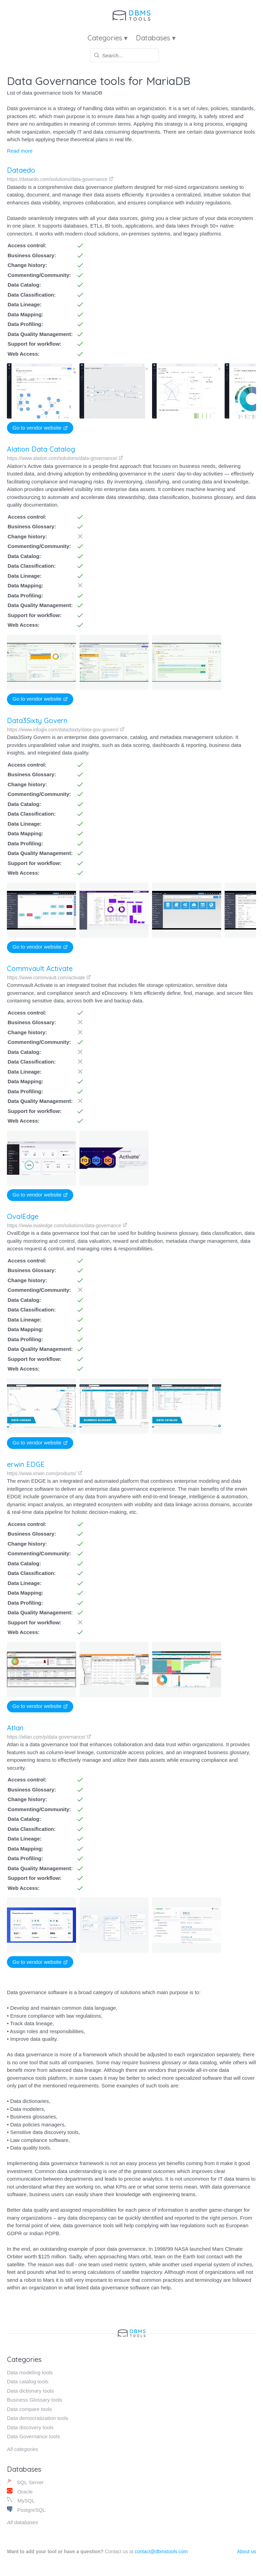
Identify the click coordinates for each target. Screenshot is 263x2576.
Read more (19, 151)
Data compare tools (29, 2409)
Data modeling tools (30, 2372)
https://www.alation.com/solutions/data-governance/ (65, 458)
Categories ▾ (107, 37)
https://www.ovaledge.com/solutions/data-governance (67, 1225)
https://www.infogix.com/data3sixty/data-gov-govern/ (65, 729)
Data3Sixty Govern (37, 720)
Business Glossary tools (34, 2400)
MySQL (21, 2500)
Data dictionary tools (30, 2391)
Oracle (19, 2491)
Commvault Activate (40, 968)
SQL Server (25, 2482)
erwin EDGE (23, 1464)
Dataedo (21, 170)
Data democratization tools (37, 2418)
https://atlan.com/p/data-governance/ (44, 1740)
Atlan (10, 1731)
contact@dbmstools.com (161, 2551)
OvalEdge (22, 1216)
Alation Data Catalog (41, 449)
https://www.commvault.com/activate (49, 977)
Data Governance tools (33, 2436)
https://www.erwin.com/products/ (42, 1473)
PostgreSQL (26, 2509)
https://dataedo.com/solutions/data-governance (60, 179)
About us (246, 2551)
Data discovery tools (30, 2427)
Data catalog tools (27, 2381)
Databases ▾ (156, 37)
